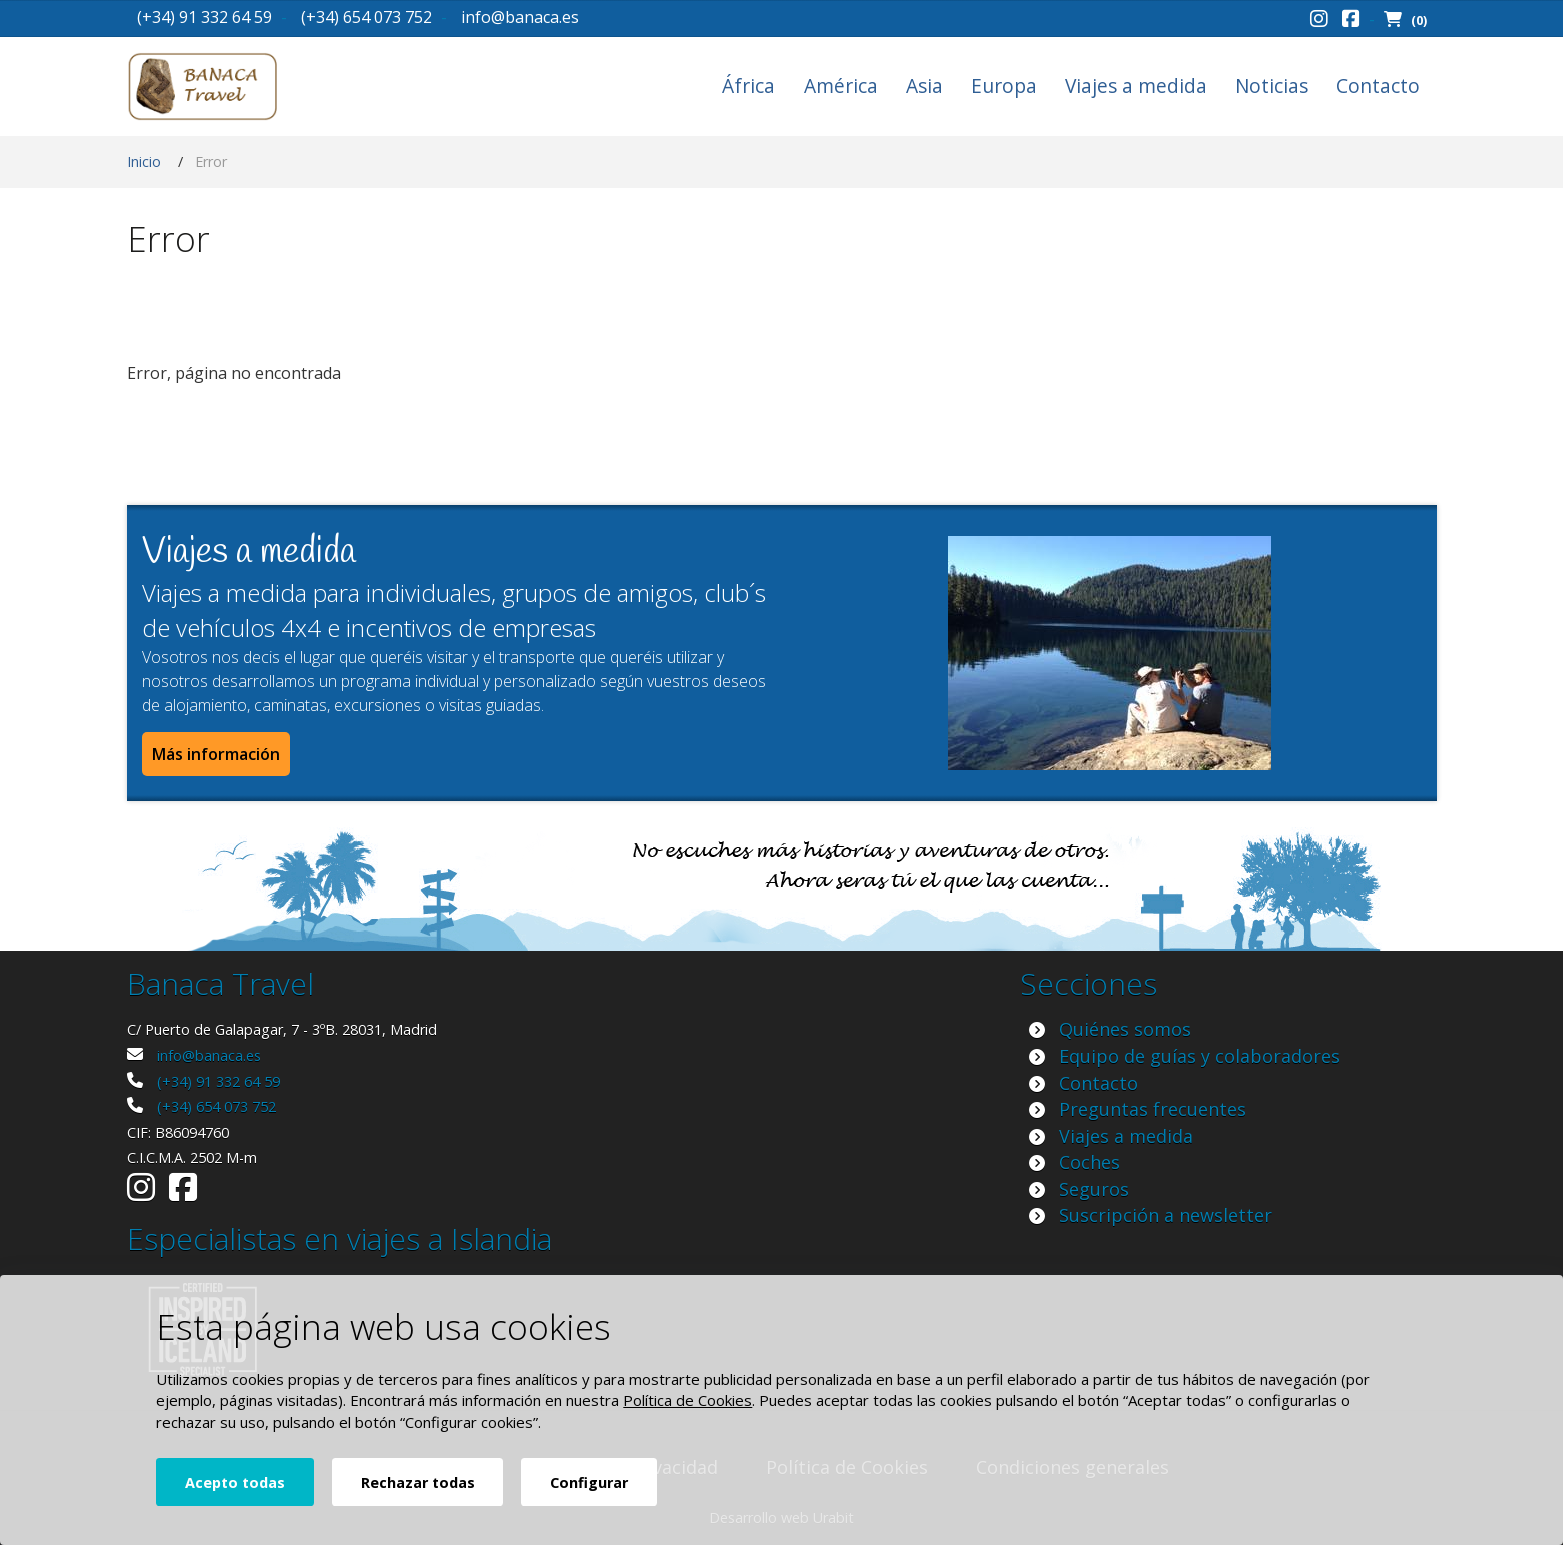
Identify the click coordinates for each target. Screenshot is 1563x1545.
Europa (1004, 85)
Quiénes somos (1125, 1029)
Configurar (589, 1482)
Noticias (1271, 85)
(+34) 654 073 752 (366, 17)
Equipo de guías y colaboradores (1199, 1056)
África (748, 85)
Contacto (1378, 85)
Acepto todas (235, 1482)
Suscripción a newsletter (1165, 1215)
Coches (1089, 1162)
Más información (216, 754)
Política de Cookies (687, 1400)
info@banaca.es (520, 17)
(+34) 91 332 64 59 (204, 17)
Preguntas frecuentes (1152, 1109)
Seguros (1094, 1189)
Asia (924, 85)
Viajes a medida (1136, 85)
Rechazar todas (418, 1482)
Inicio (144, 161)
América (841, 85)
